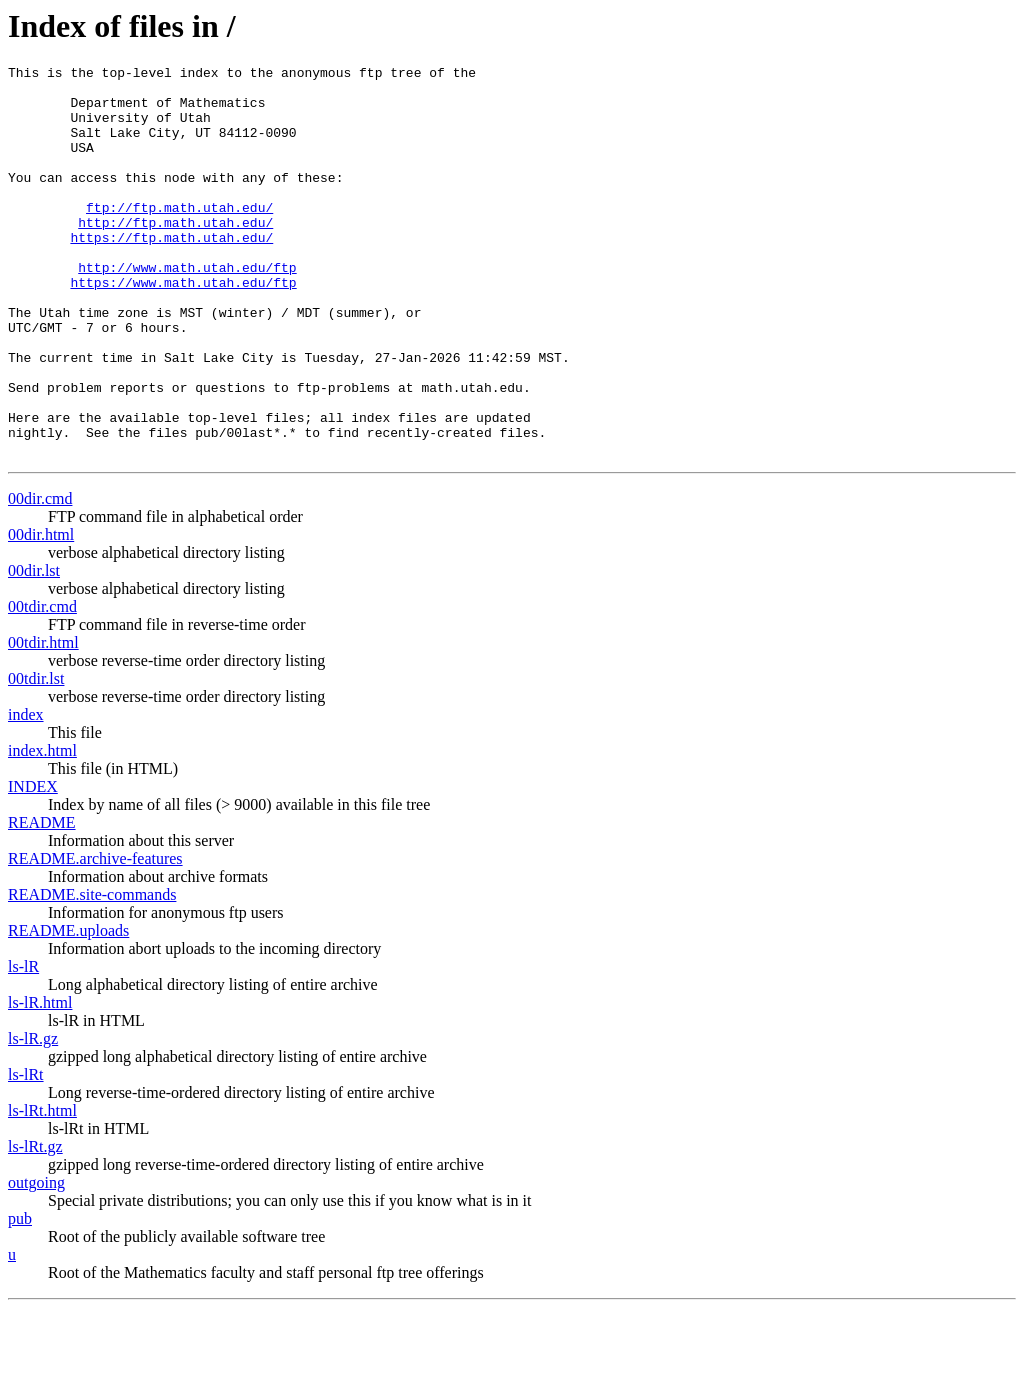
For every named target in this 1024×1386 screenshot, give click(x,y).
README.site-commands (92, 972)
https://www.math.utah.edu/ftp (183, 327)
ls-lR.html (40, 1080)
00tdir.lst (36, 756)
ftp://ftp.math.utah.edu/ (179, 237)
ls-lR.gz (33, 1116)
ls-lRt (26, 1152)
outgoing (36, 1260)
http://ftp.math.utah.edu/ (175, 255)
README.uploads (68, 1008)
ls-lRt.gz (35, 1224)
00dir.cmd (40, 576)
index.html (42, 828)
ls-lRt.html (42, 1188)
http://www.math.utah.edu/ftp (187, 309)
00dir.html (41, 612)
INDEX (33, 864)
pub (20, 1296)
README (42, 900)
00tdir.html (43, 720)
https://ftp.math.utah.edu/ (171, 273)
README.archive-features (95, 936)
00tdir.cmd (42, 684)
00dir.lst (34, 648)
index (26, 792)
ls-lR (23, 1044)
